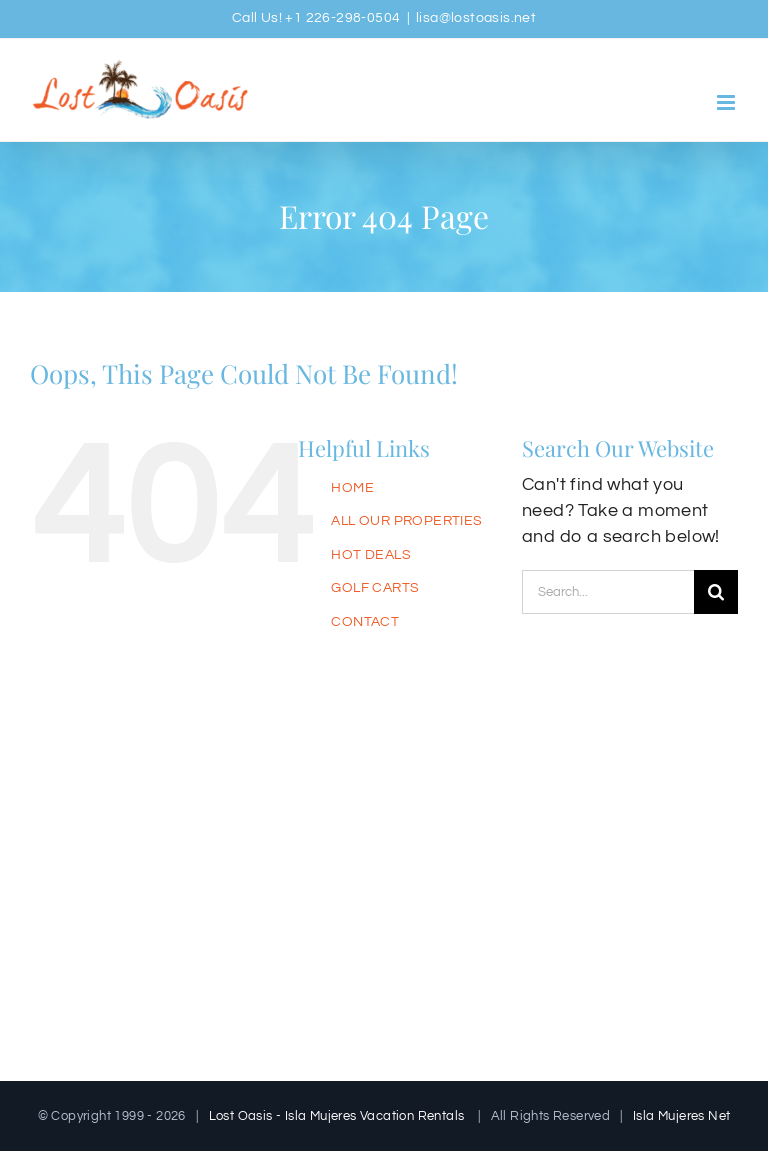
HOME (352, 488)
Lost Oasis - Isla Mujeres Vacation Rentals (337, 1116)
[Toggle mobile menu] (727, 102)
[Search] (716, 592)
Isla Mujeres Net (681, 1116)
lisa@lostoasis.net (476, 18)
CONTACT (365, 622)
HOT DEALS (371, 555)
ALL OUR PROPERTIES (406, 521)
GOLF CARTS (375, 588)
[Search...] (608, 592)
